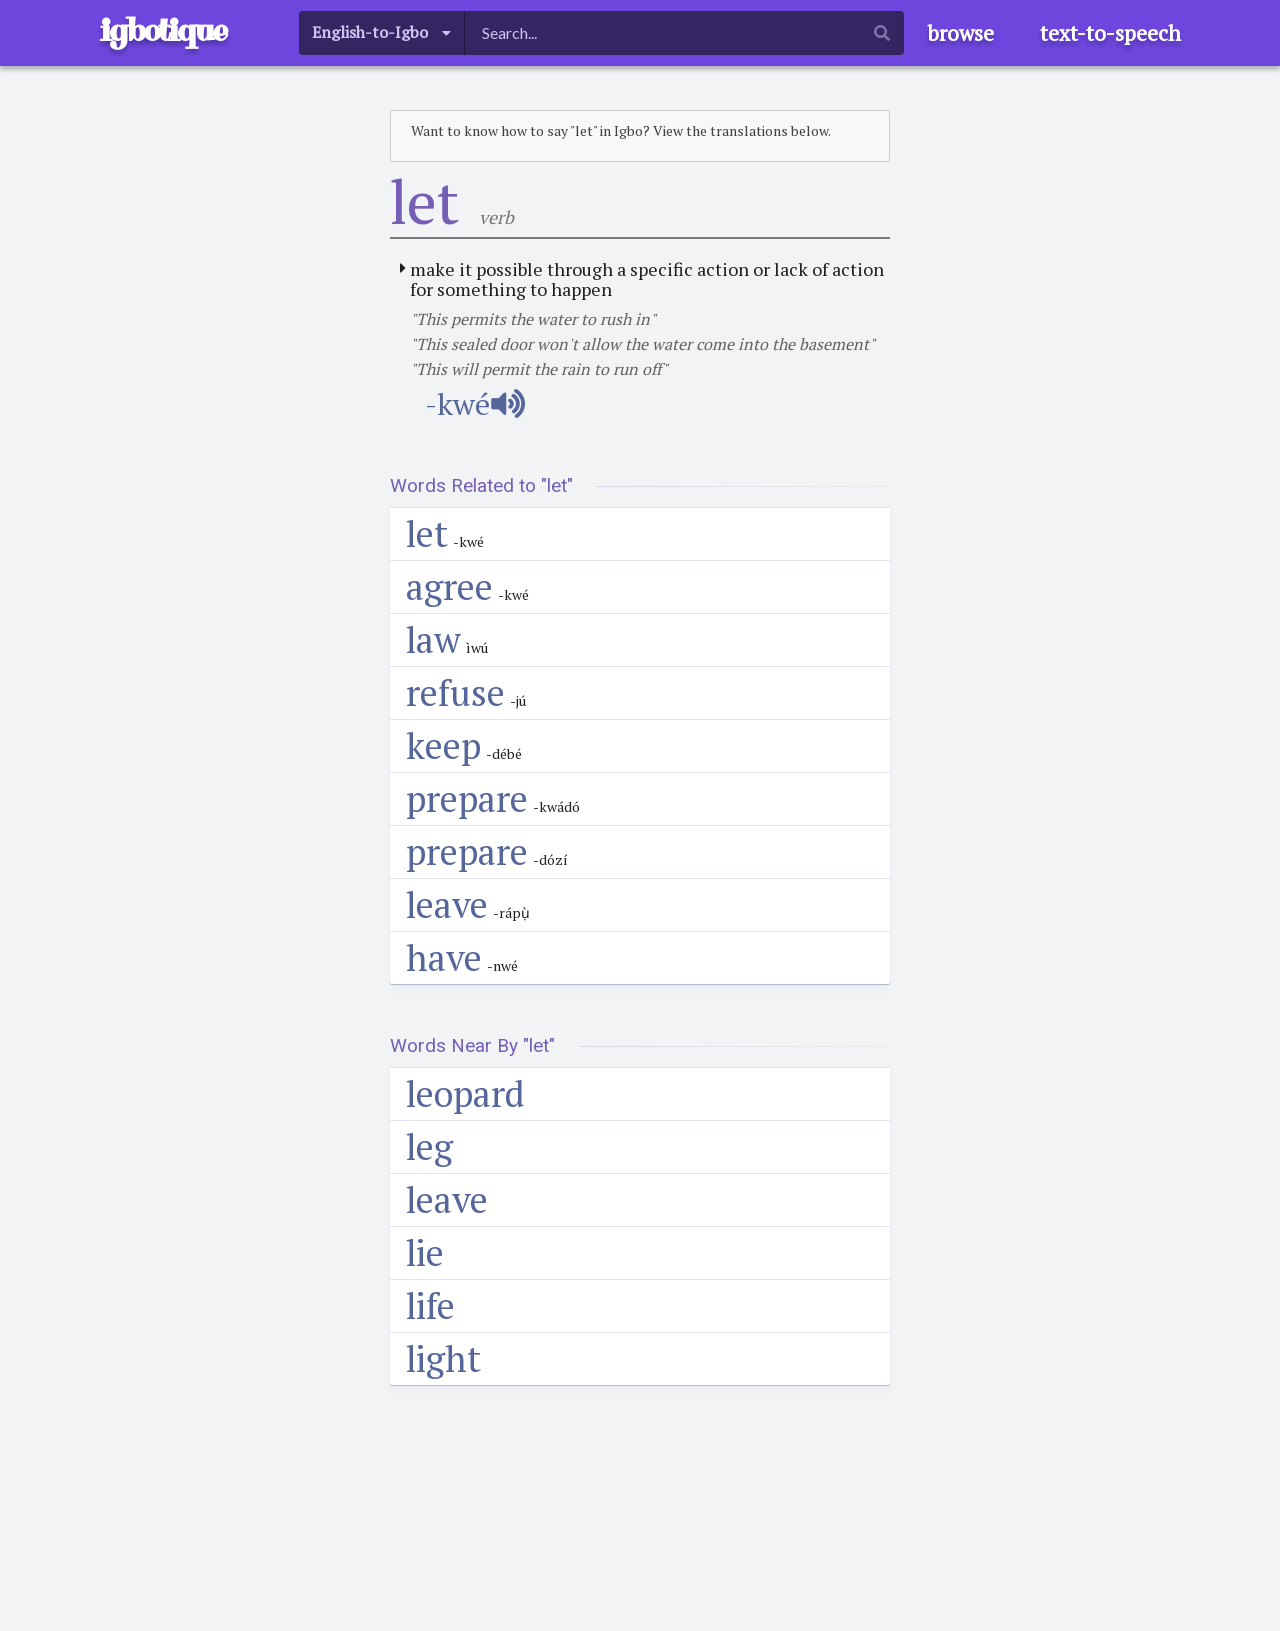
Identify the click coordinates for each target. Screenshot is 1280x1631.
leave (447, 904)
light (443, 1358)
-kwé (475, 404)
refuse (455, 692)
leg (429, 1146)
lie (425, 1252)
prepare (467, 798)
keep (443, 745)
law (433, 639)
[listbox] (382, 32)
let (427, 533)
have (444, 957)
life (430, 1305)
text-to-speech (1110, 33)
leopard (465, 1093)
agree (449, 586)
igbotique (163, 30)
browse (960, 33)
